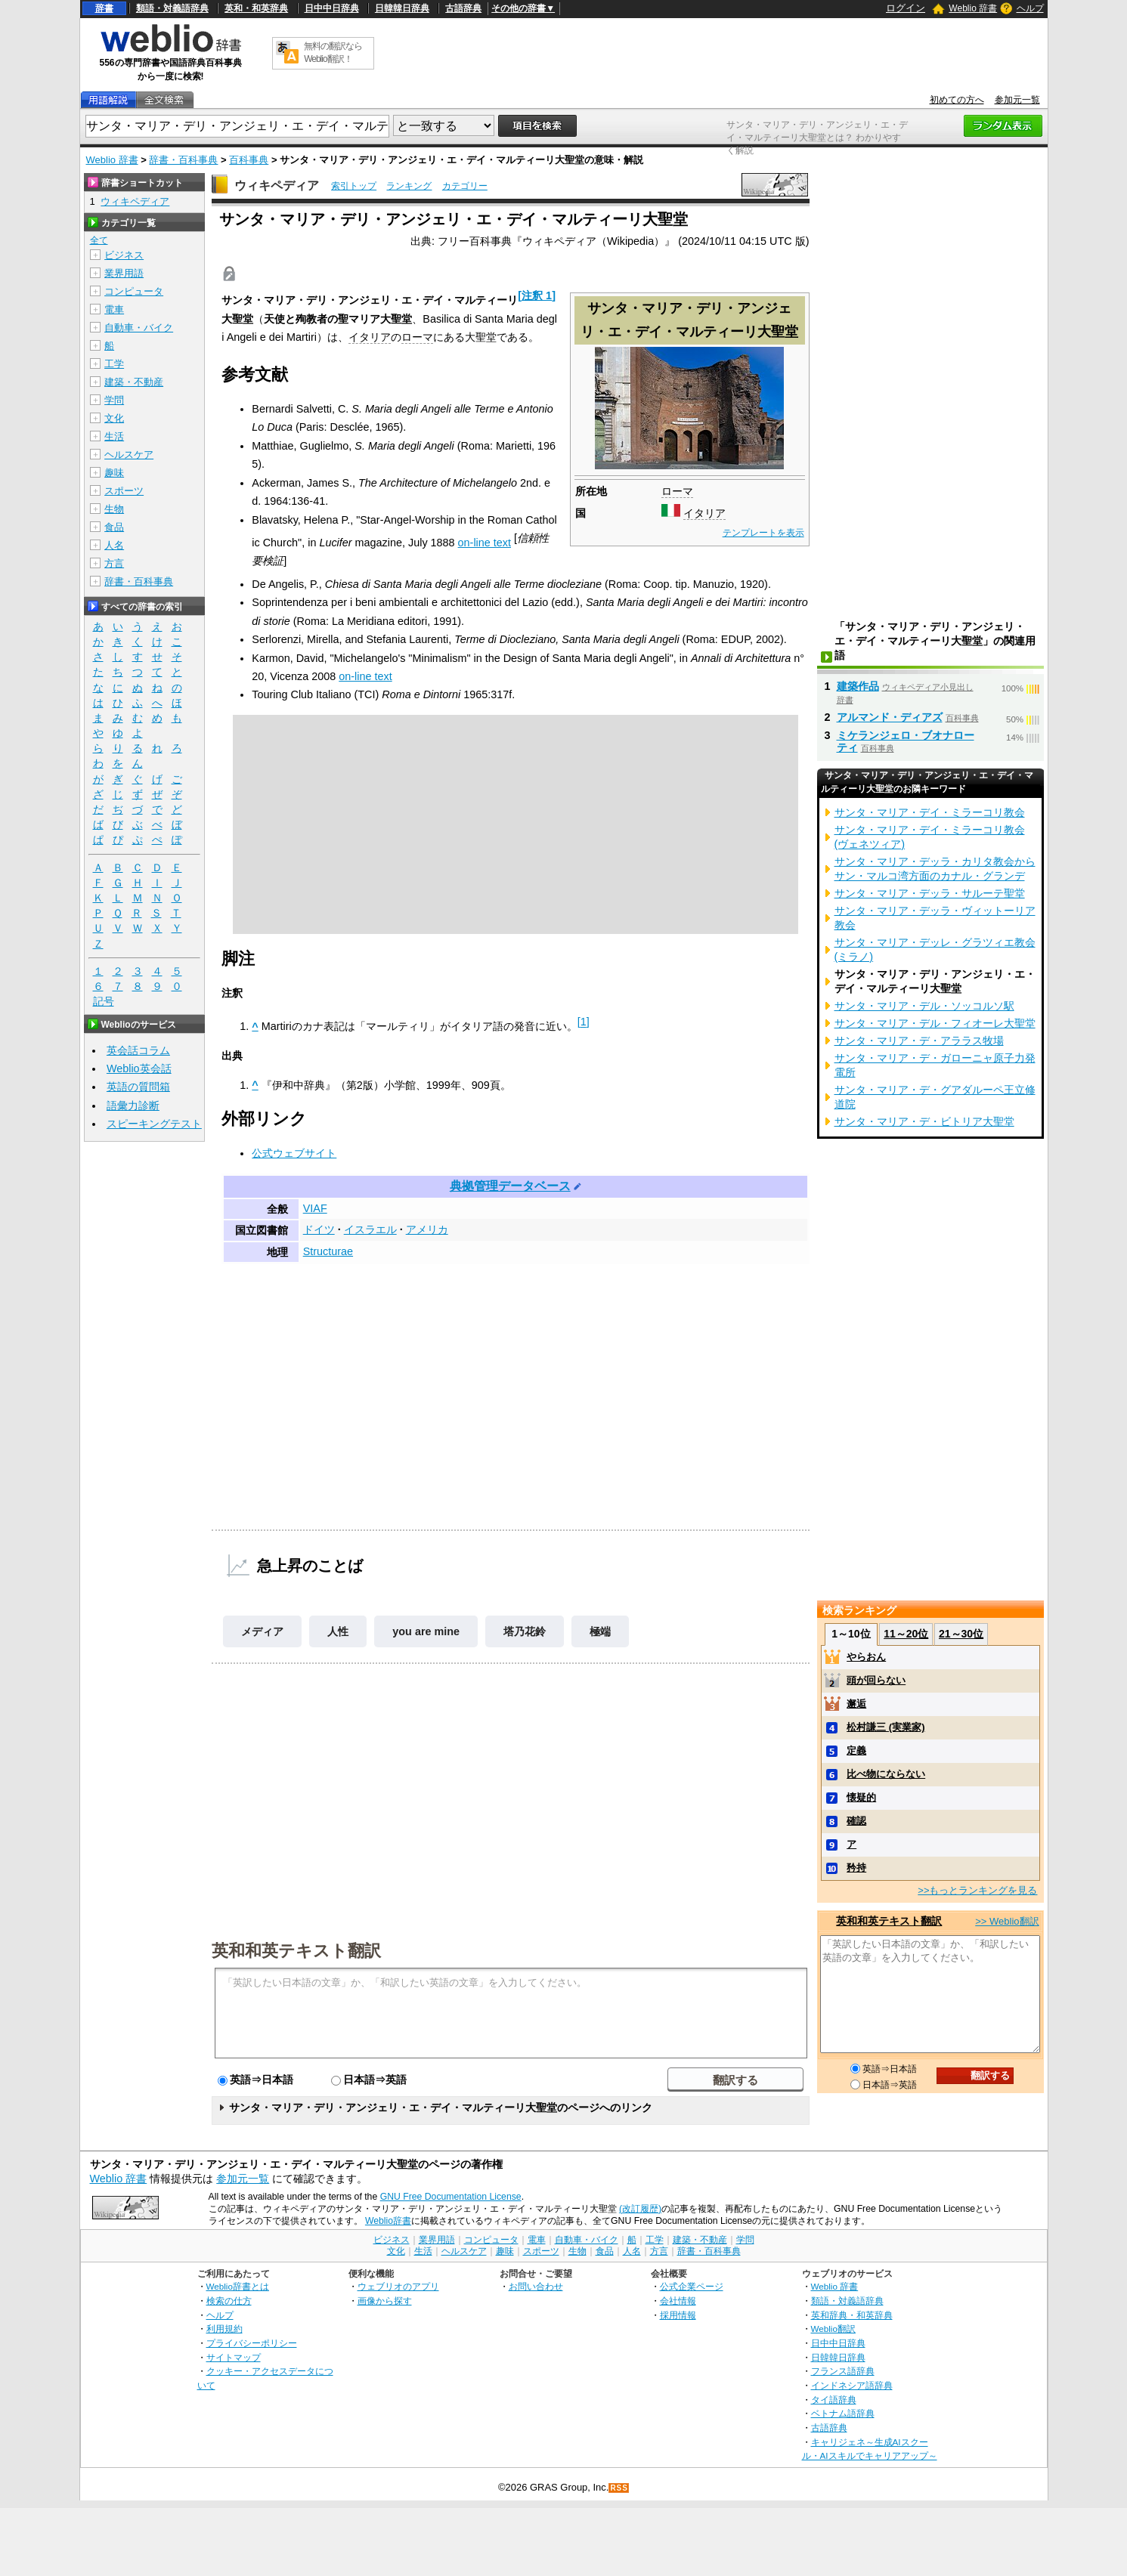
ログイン (905, 8)
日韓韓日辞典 (402, 8)
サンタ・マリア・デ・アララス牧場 (919, 1040)
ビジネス (124, 255)
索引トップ (353, 186)
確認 (856, 1820)
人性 (337, 1631)
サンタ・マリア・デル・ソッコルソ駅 (924, 1006)
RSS (619, 2488)
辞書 (104, 8)
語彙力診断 (133, 1105)
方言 (114, 563)
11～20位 (906, 1634)
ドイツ (319, 1229)
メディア (262, 1631)
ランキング (409, 186)
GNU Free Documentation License (451, 2196)
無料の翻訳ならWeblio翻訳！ (333, 52)
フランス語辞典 (843, 2371)
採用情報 (678, 2315)
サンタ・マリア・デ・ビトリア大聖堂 (924, 1121)
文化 (114, 418)
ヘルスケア (128, 454)
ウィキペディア (276, 185)
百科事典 (248, 159)
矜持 (856, 1867)
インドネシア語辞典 (852, 2385)
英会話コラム (138, 1050)
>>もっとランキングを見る (977, 1890)
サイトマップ (233, 2357)
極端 (600, 1631)
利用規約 (224, 2328)
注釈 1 (537, 295)
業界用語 (124, 273)
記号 (103, 1001)
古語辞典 (463, 8)
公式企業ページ (691, 2286)
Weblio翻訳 (833, 2328)
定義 (856, 1750)
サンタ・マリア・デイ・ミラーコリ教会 (929, 812)
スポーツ (124, 490)
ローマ (677, 491)
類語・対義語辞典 (172, 8)
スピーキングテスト (154, 1124)
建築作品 (858, 686)
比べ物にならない (886, 1774)
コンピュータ (133, 291)
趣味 (114, 472)
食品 (114, 527)
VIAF (315, 1208)
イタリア (704, 513)
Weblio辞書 (388, 2221)
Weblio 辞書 (973, 8)
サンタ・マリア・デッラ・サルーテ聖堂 (929, 893)
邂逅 (856, 1703)
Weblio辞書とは (237, 2286)
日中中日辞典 (332, 8)
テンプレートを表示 (763, 532)
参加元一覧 (1017, 99)
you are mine (426, 1631)
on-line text (484, 543)
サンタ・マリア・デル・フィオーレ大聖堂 (935, 1023)
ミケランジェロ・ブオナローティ (905, 741)
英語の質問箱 (138, 1087)
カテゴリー (465, 186)
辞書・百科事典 (183, 159)
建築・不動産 (133, 382)
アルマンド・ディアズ (890, 717)
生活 (114, 436)
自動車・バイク (138, 327)
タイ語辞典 (833, 2399)
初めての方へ (957, 99)
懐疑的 (861, 1797)
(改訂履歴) (640, 2208)
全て (99, 240)
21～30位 (961, 1634)
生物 (114, 509)
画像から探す (385, 2300)
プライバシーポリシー (251, 2343)
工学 (114, 364)
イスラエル (370, 1229)
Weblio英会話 (139, 1068)
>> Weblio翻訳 (1007, 1921)
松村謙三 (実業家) (885, 1727)
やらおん (866, 1656)
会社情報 (678, 2300)
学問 (114, 400)
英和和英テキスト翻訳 (296, 1949)
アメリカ (427, 1229)
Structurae (328, 1251)
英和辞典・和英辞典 (852, 2315)
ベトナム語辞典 (843, 2413)
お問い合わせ (536, 2286)
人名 (114, 545)
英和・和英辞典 (256, 8)
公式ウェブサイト (294, 1153)
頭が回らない (876, 1680)
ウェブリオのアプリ (398, 2286)
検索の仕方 (229, 2300)
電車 (114, 309)
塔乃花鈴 (524, 1631)
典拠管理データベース (510, 1186)
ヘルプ (1030, 8)
